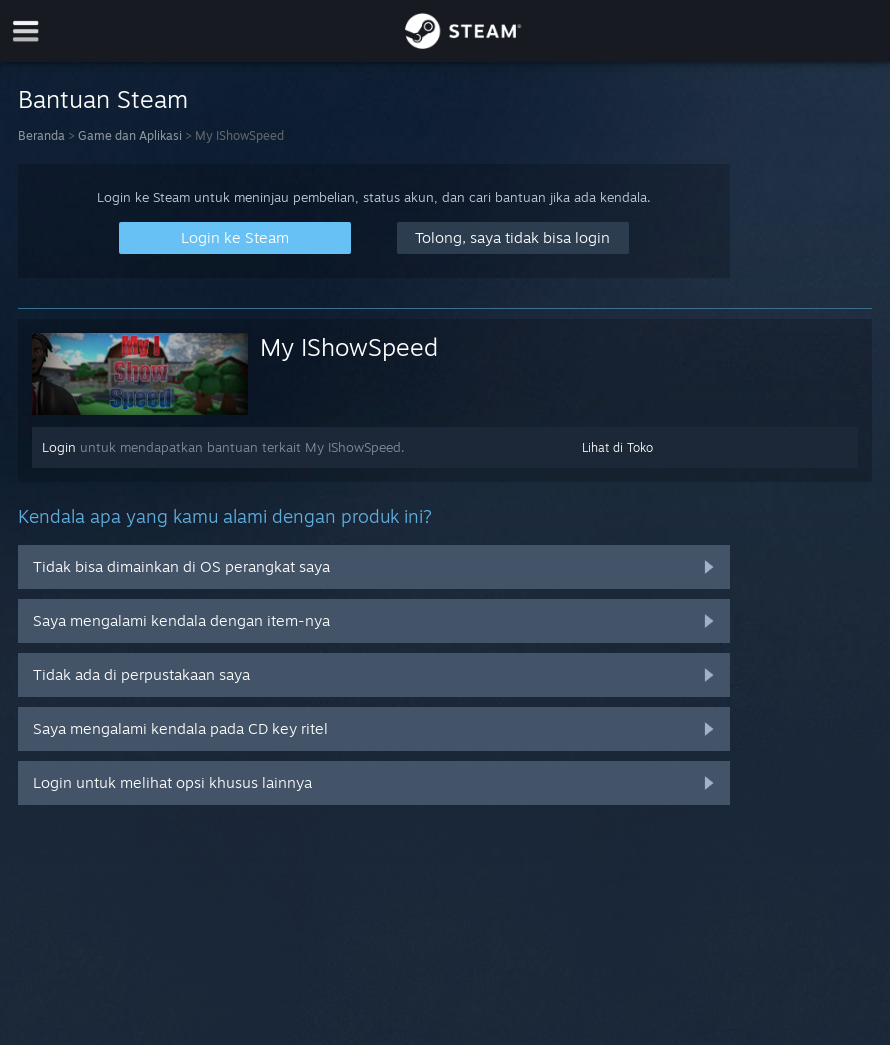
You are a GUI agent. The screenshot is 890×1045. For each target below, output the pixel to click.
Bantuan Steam (103, 99)
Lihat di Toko (617, 447)
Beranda (41, 135)
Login (59, 447)
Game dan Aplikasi (130, 135)
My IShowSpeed (349, 347)
